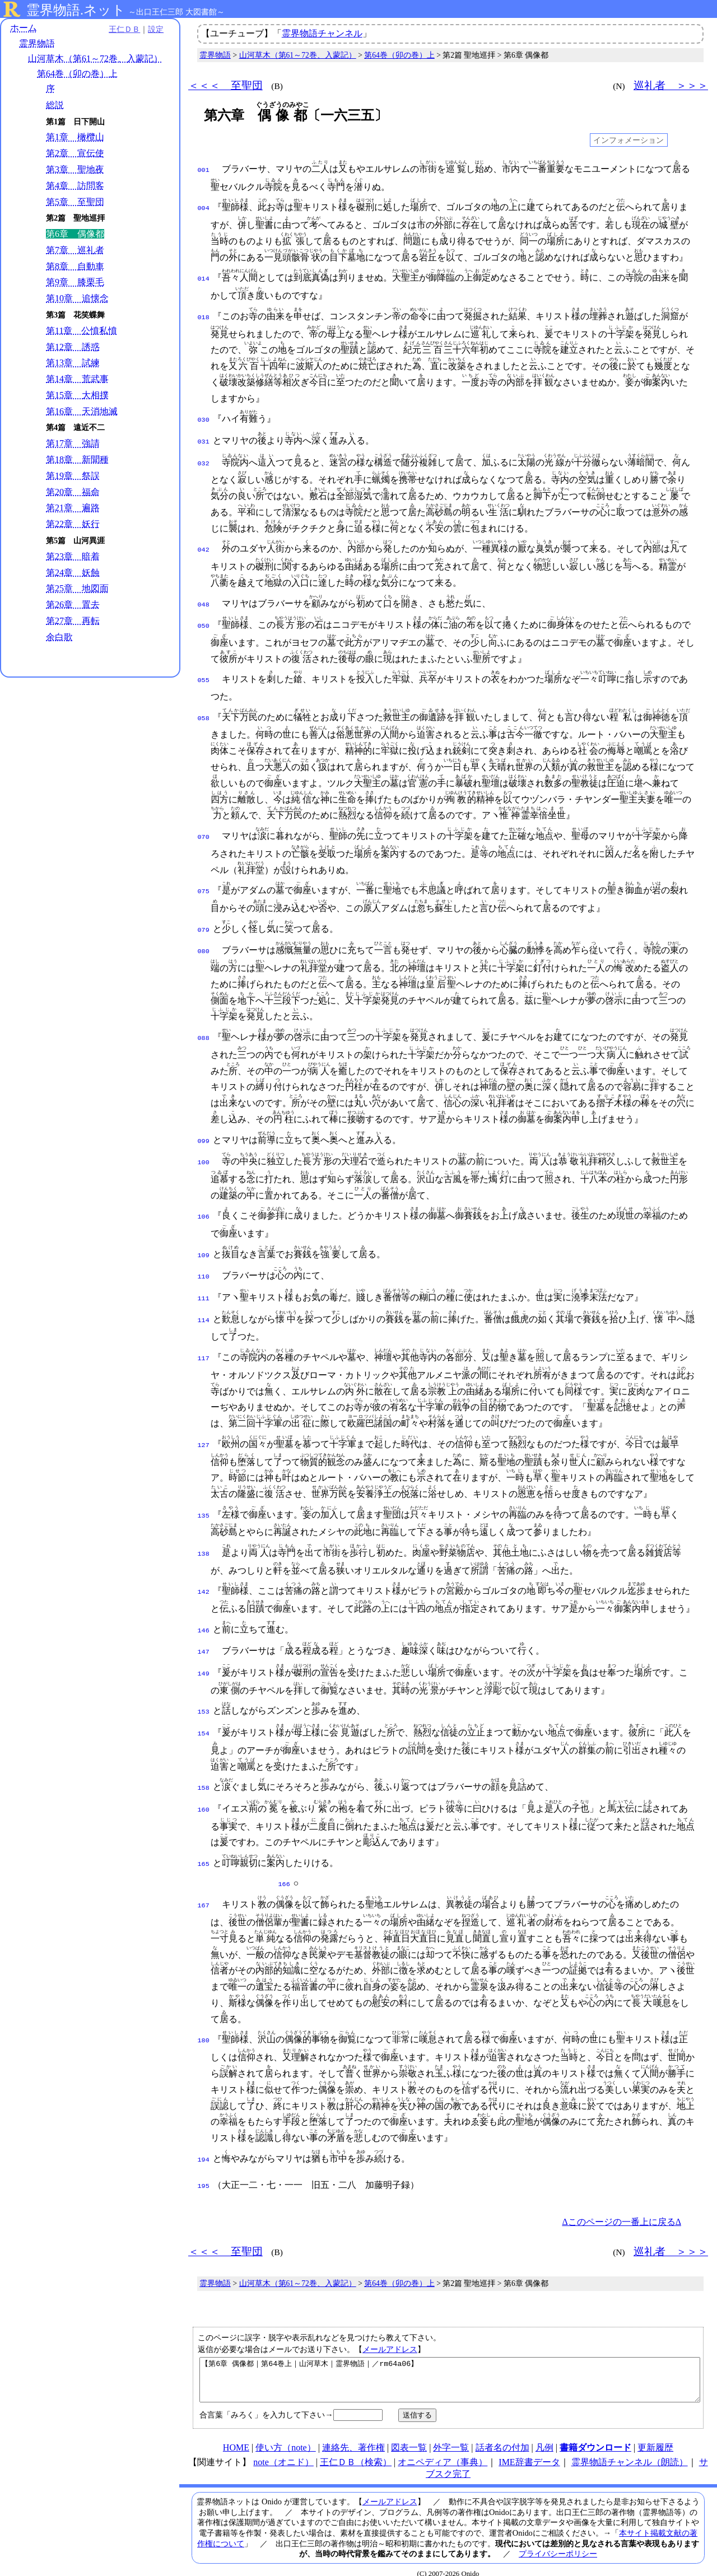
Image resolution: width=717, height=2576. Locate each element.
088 (203, 1031)
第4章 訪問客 (75, 185)
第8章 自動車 (75, 266)
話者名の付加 (502, 2437)
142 (203, 1580)
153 (203, 1698)
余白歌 (59, 637)
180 (203, 2022)
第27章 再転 (73, 621)
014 (203, 277)
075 (203, 885)
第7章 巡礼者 (75, 250)
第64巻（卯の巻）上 (77, 73)
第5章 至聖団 (75, 202)
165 (203, 1848)
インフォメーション (628, 140)
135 (203, 1504)
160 (203, 1794)
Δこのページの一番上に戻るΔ (621, 2203)
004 (203, 207)
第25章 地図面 (77, 588)
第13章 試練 (73, 362)
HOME (236, 2437)
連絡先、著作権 (353, 2437)
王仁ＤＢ (123, 29)
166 (284, 1867)
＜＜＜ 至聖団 (225, 85)
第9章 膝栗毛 (75, 282)
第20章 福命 (73, 492)
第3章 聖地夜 (75, 169)
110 (203, 1267)
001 (203, 169)
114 (203, 1309)
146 (203, 1619)
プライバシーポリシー (558, 2542)
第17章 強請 (73, 443)
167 (203, 1887)
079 (203, 924)
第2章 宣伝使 (75, 153)
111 (203, 1288)
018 (203, 316)
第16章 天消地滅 (82, 411)
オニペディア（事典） (442, 2451)
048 (203, 601)
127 (203, 1434)
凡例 (544, 2437)
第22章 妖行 (73, 524)
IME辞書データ (529, 2451)
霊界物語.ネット (75, 10)
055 (203, 675)
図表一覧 (409, 2437)
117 (203, 1347)
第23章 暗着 (73, 556)
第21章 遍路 (73, 507)
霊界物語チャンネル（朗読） (629, 2451)
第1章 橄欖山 (75, 137)
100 (203, 1154)
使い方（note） (285, 2437)
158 (203, 1773)
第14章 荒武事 (77, 379)
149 (203, 1660)
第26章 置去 (73, 604)
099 (203, 1134)
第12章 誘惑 (73, 347)
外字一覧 (451, 2437)
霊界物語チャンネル (322, 33)
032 (203, 460)
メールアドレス (389, 2330)
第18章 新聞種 (77, 459)
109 (203, 1247)
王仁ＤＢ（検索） (356, 2451)
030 (203, 418)
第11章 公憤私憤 (81, 330)
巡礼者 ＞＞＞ (671, 85)
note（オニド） (283, 2451)
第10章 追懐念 (77, 298)
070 (203, 831)
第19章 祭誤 (73, 475)
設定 (154, 29)
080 (203, 944)
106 (203, 1209)
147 (203, 1639)
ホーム (23, 27)
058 (203, 712)
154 (203, 1719)
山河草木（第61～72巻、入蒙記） (95, 58)
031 (203, 439)
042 (203, 546)
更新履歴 (655, 2437)
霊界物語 (37, 43)
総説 (55, 105)
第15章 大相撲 (77, 395)
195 (203, 2167)
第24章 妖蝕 (73, 572)
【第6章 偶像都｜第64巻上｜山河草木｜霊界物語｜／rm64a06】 (449, 2365)
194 (203, 2142)
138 (203, 1542)
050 (203, 621)
